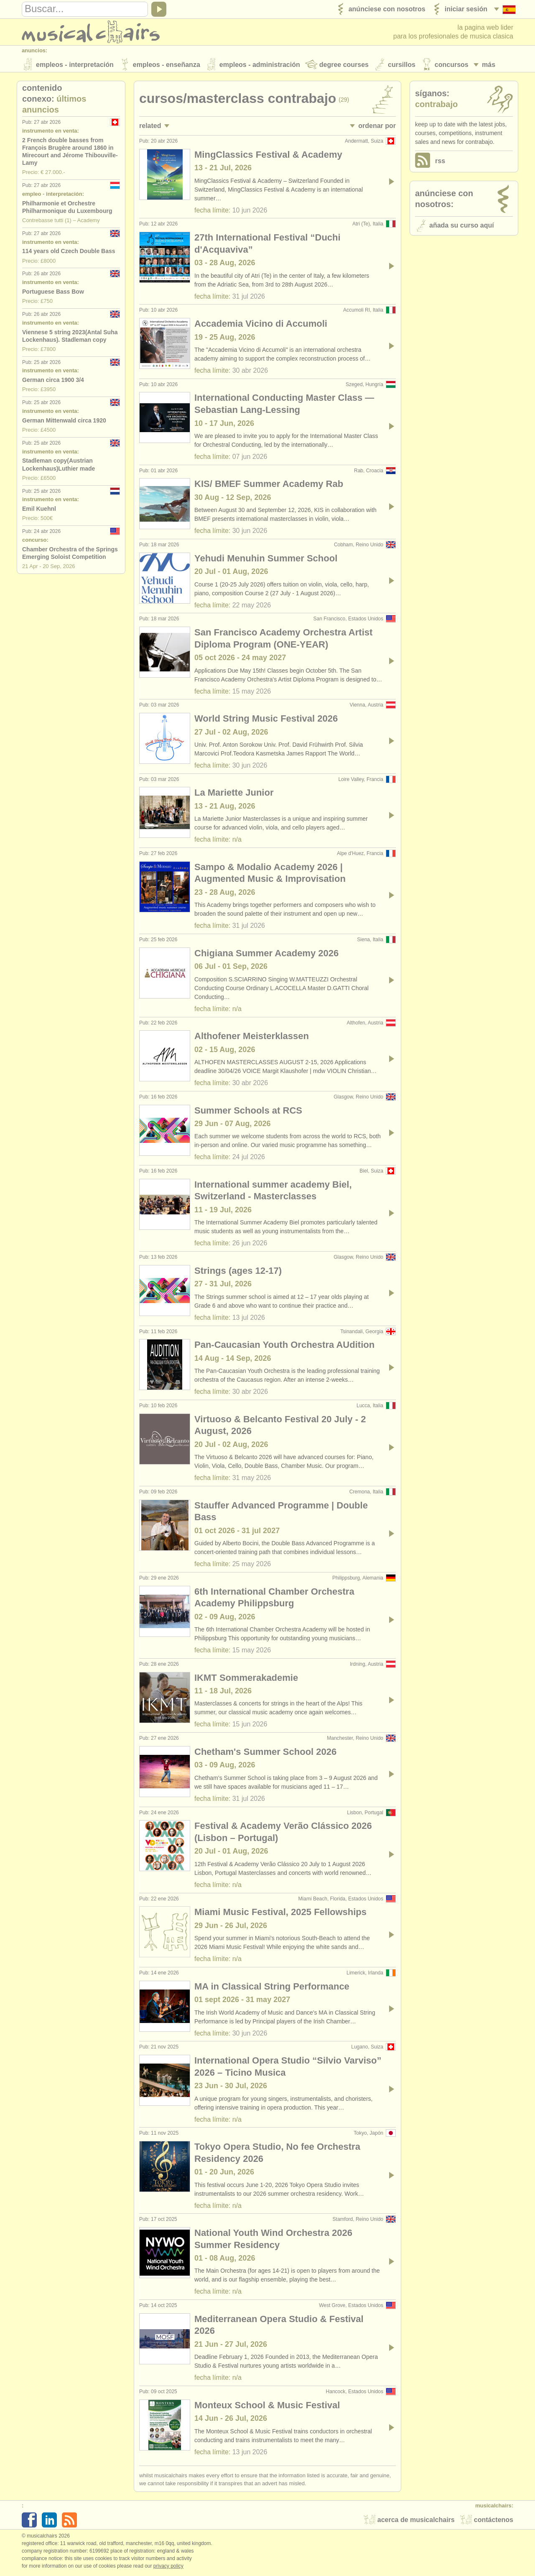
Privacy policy (168, 2567)
